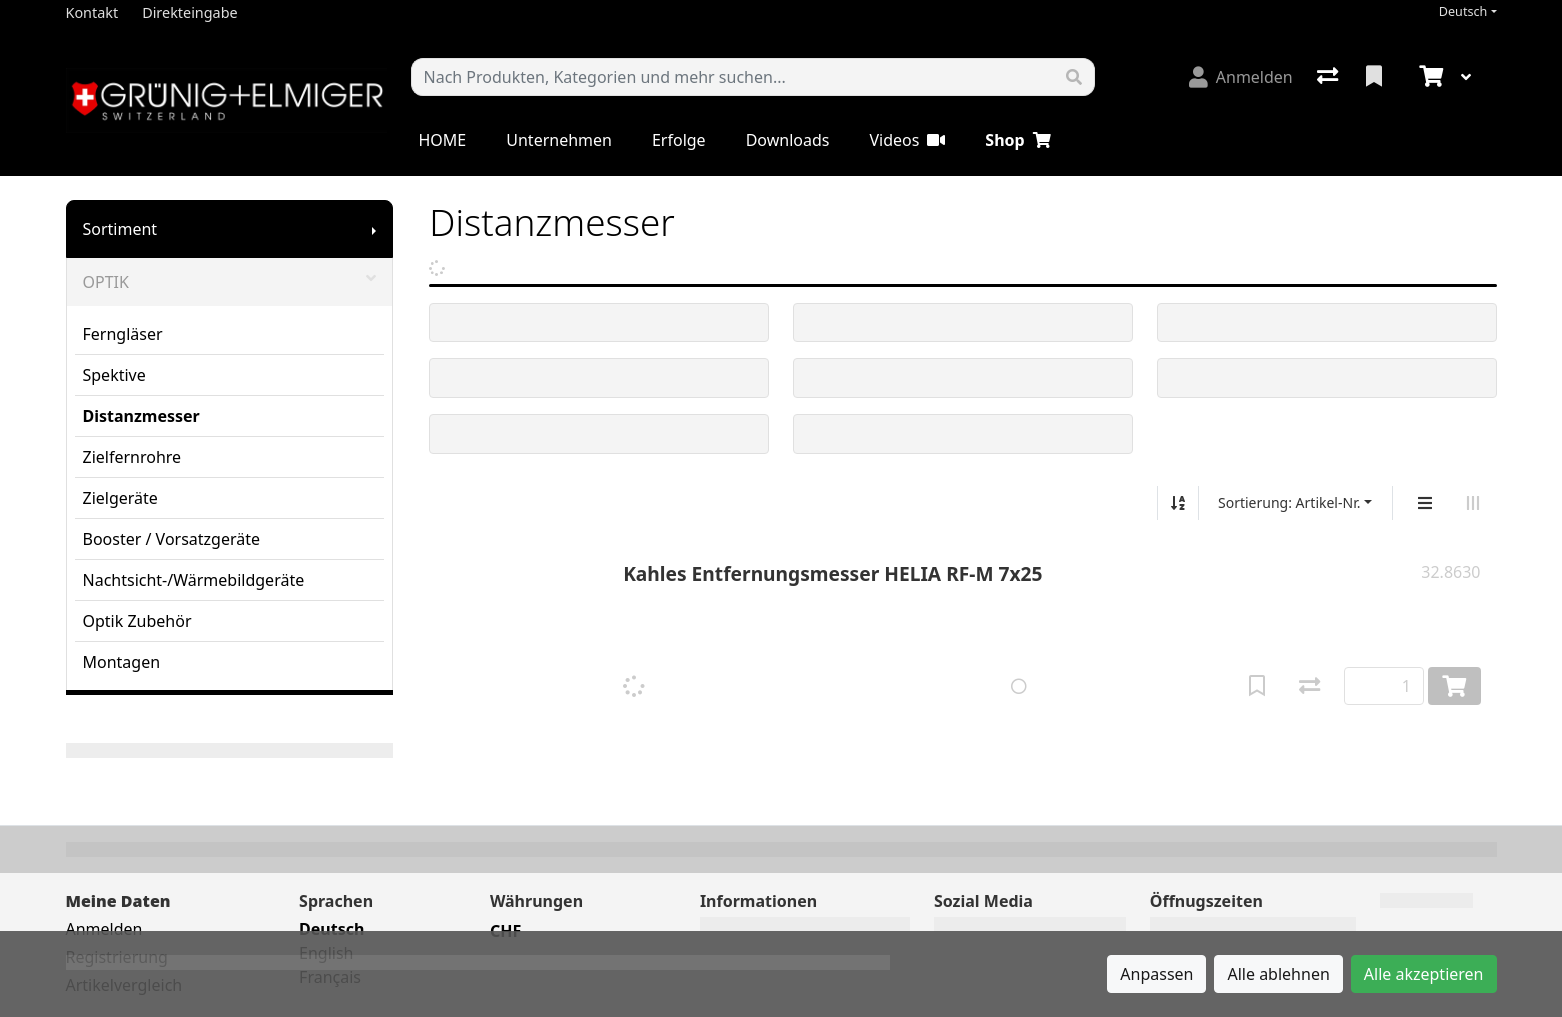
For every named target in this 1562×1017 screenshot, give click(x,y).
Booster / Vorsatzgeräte (172, 539)
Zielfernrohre (132, 457)
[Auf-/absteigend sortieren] (1178, 503)
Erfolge (679, 140)
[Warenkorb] (1429, 77)
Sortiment (120, 229)
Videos (907, 140)
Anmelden (104, 929)
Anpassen (1156, 974)
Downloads (788, 140)
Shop (1017, 140)
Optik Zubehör (137, 621)
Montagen (122, 662)
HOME (443, 140)
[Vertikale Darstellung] (1425, 503)
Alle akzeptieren (1424, 974)
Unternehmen (559, 140)
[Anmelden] (1241, 77)
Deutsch (1463, 11)
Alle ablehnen (1278, 974)
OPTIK (230, 282)
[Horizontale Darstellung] (1473, 503)
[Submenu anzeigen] (374, 229)
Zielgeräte (120, 498)
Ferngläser (123, 334)
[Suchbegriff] (733, 77)
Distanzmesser (141, 416)
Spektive (114, 375)
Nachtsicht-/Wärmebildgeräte (194, 580)
